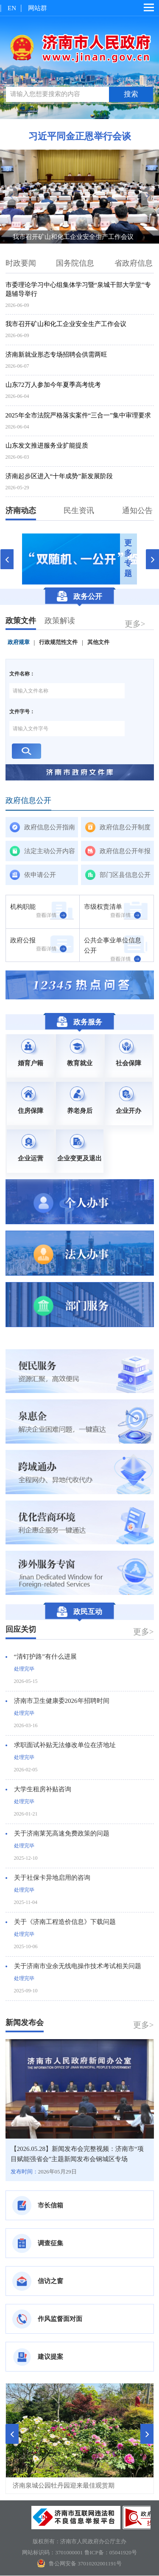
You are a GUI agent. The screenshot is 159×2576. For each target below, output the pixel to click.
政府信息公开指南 (49, 827)
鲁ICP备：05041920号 (110, 2552)
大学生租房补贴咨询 (42, 1789)
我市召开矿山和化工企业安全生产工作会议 (73, 237)
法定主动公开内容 (49, 851)
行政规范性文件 (58, 642)
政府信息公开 (28, 801)
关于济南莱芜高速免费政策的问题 (61, 1833)
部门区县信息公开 (125, 875)
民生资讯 (79, 511)
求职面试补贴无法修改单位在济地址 (65, 1745)
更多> (135, 624)
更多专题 (128, 558)
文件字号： (22, 712)
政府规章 (19, 642)
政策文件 (21, 621)
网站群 (37, 8)
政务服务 (79, 1022)
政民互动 (79, 1612)
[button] (12, 2434)
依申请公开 (40, 875)
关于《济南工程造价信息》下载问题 (65, 1922)
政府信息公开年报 (125, 851)
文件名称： (22, 674)
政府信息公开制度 (125, 827)
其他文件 (98, 642)
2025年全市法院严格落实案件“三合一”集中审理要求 (78, 415)
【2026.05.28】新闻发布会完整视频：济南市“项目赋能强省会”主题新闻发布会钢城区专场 (77, 2154)
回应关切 (21, 1630)
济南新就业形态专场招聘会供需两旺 (56, 355)
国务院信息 (75, 263)
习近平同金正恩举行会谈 (79, 136)
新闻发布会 (25, 2023)
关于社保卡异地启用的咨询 (52, 1878)
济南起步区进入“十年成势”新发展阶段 (59, 476)
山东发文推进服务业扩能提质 (47, 446)
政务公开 (79, 596)
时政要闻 (21, 263)
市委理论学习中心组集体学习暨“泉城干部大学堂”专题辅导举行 (78, 290)
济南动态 (21, 511)
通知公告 (137, 511)
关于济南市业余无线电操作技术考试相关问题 (77, 1966)
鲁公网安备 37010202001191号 (79, 2563)
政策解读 (60, 621)
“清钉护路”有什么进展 (45, 1657)
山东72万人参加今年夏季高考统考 (53, 385)
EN (12, 8)
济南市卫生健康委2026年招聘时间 (61, 1701)
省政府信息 (133, 263)
